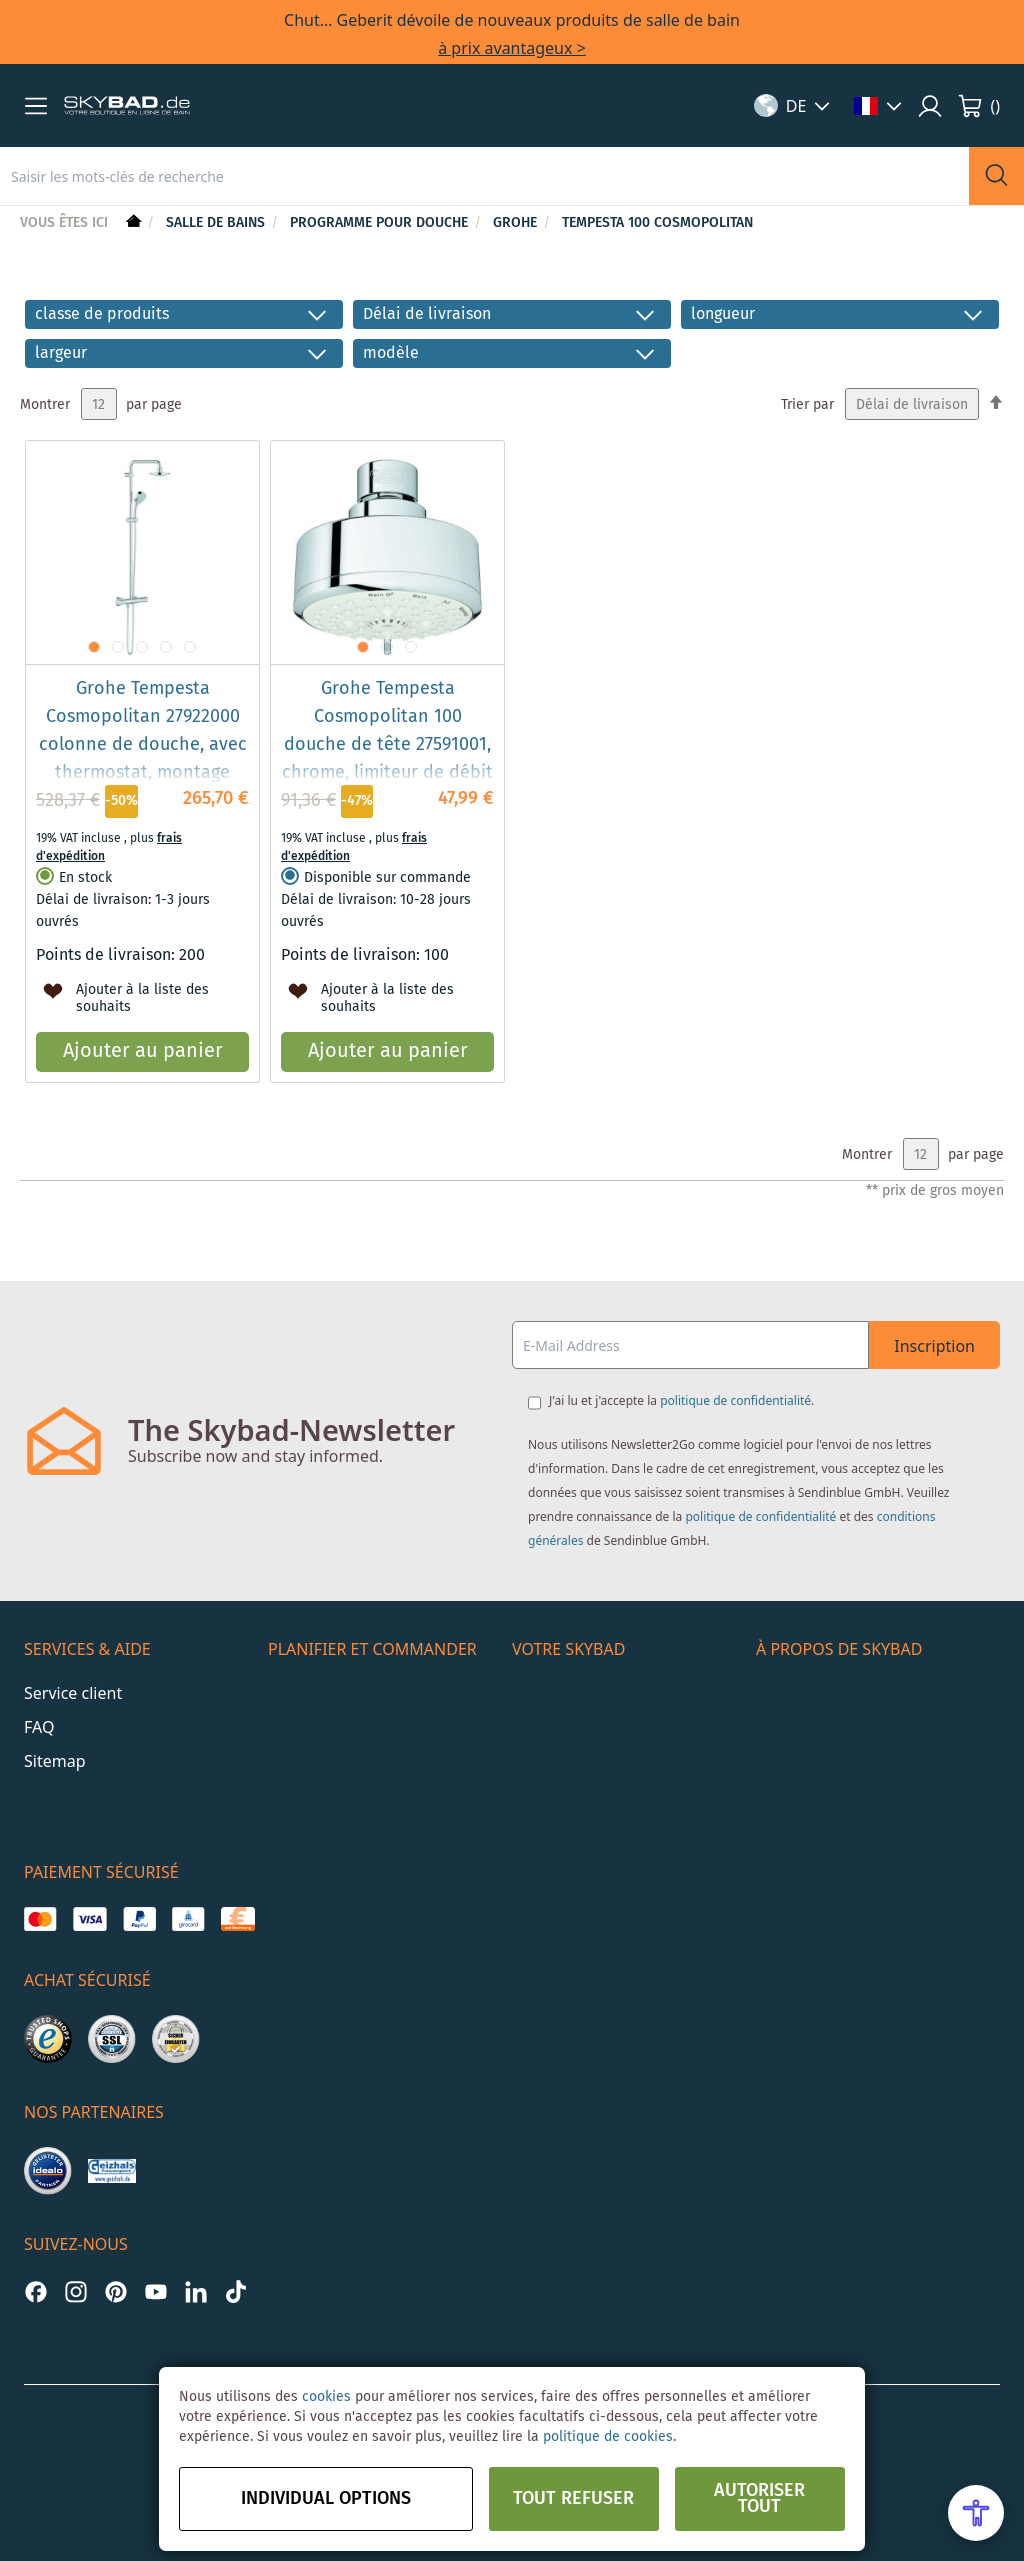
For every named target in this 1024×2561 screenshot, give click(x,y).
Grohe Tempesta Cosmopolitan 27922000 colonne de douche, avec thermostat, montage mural (143, 745)
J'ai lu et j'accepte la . (681, 1400)
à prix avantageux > (512, 48)
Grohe (517, 223)
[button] (36, 106)
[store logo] (127, 106)
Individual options (326, 2499)
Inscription (934, 1346)
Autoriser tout (759, 2499)
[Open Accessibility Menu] (976, 2513)
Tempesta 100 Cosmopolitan (657, 223)
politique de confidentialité (735, 1400)
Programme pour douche (381, 223)
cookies (326, 2397)
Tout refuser (573, 2499)
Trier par (807, 405)
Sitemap (55, 1761)
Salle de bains (217, 223)
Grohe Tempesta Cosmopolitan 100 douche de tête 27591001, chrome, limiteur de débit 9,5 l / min (387, 745)
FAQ (39, 1727)
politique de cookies (608, 2437)
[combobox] (484, 176)
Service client (73, 1693)
